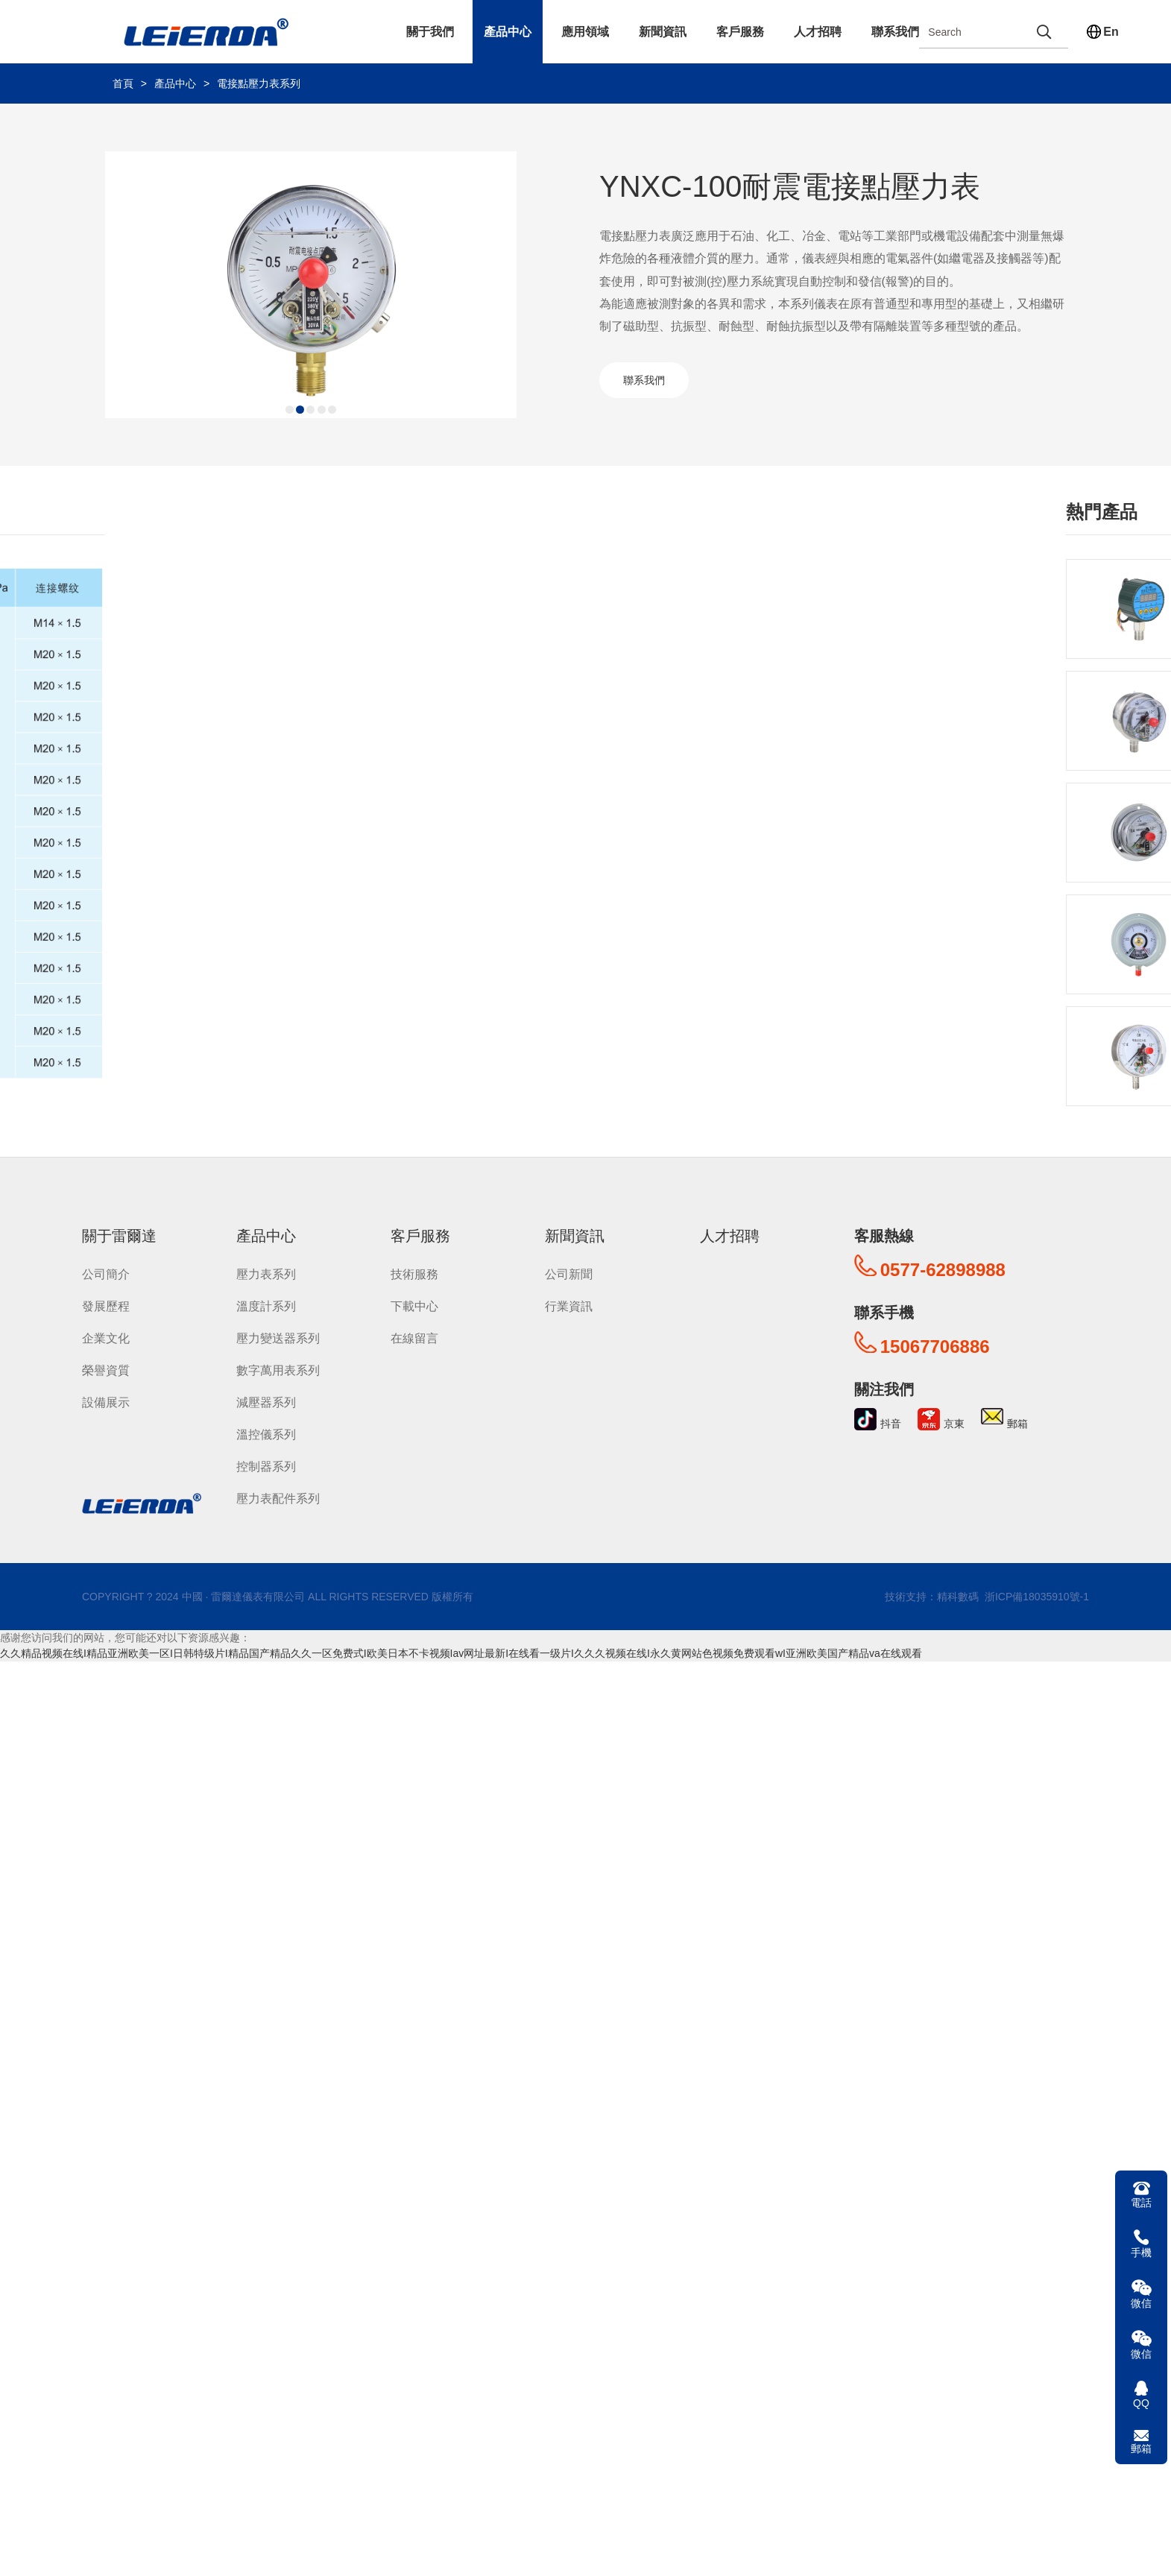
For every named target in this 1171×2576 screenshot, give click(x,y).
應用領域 (585, 31)
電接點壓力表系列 (258, 83)
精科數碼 (958, 1594)
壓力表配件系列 (278, 1495)
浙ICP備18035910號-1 (1035, 1594)
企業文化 (106, 1335)
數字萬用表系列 (278, 1367)
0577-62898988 (943, 1267)
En (1110, 31)
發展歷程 (106, 1303)
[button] (289, 409)
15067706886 (935, 1343)
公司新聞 (569, 1271)
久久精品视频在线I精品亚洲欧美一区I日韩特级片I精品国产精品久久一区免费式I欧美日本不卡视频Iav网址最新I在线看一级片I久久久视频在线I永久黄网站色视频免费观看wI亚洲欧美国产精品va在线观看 (461, 1650)
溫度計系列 (266, 1303)
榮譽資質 (106, 1367)
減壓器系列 (266, 1399)
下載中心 (414, 1303)
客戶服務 (740, 31)
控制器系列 (266, 1463)
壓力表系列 (266, 1271)
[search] (1044, 31)
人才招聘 (818, 31)
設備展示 (106, 1399)
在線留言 (414, 1335)
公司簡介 (106, 1271)
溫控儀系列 (266, 1431)
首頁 (123, 83)
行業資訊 (569, 1303)
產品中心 (507, 31)
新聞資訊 (662, 31)
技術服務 (414, 1271)
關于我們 (430, 31)
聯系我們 (895, 31)
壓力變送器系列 (278, 1335)
